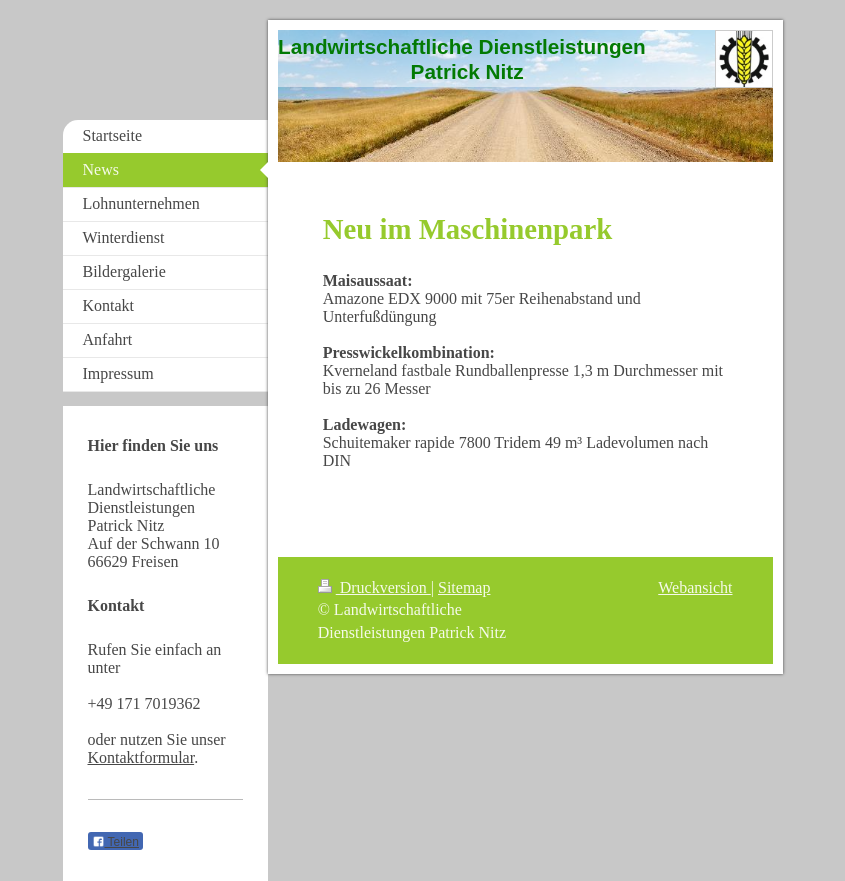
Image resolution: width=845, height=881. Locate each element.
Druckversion (374, 587)
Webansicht (695, 587)
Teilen (115, 842)
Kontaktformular (141, 757)
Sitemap (464, 587)
